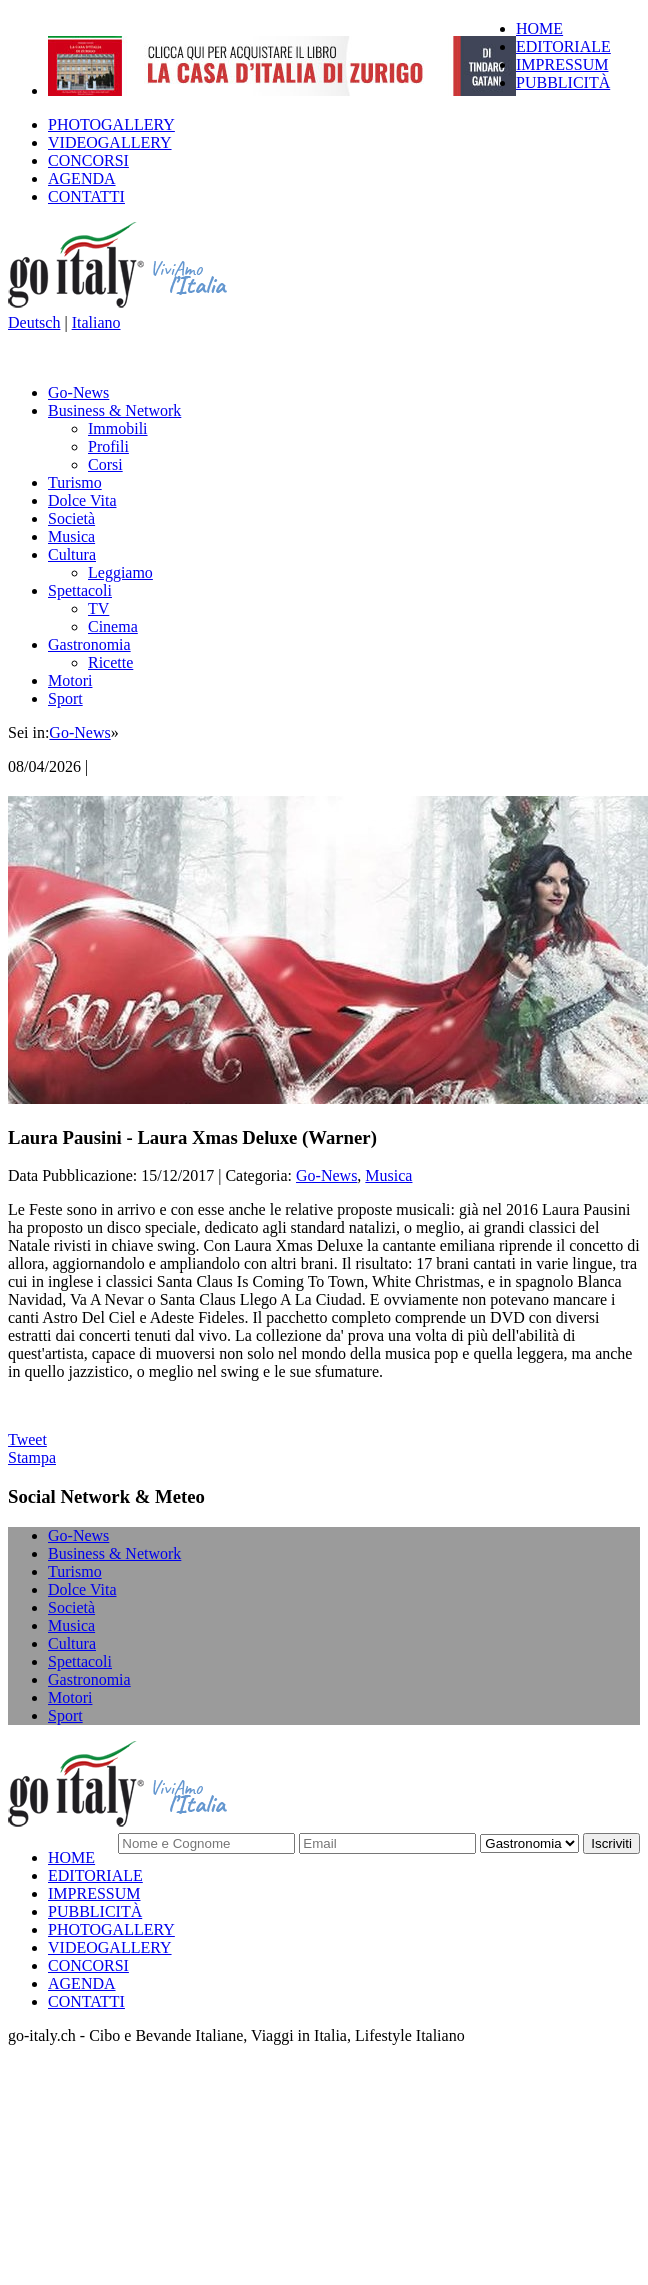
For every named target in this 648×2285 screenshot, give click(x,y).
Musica (71, 536)
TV (98, 608)
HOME (539, 28)
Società (71, 518)
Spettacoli (80, 590)
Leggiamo (120, 572)
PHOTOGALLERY (111, 124)
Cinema (113, 626)
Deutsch (34, 322)
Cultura (72, 554)
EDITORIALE (563, 46)
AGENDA (82, 178)
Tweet (27, 1439)
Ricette (110, 662)
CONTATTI (86, 196)
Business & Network (114, 410)
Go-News (78, 392)
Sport (65, 698)
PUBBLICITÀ (563, 82)
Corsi (105, 464)
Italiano (96, 322)
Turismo (75, 482)
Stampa (32, 1457)
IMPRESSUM (562, 64)
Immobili (118, 428)
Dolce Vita (82, 500)
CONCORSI (88, 160)
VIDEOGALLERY (110, 142)
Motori (70, 680)
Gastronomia (89, 644)
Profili (108, 446)
